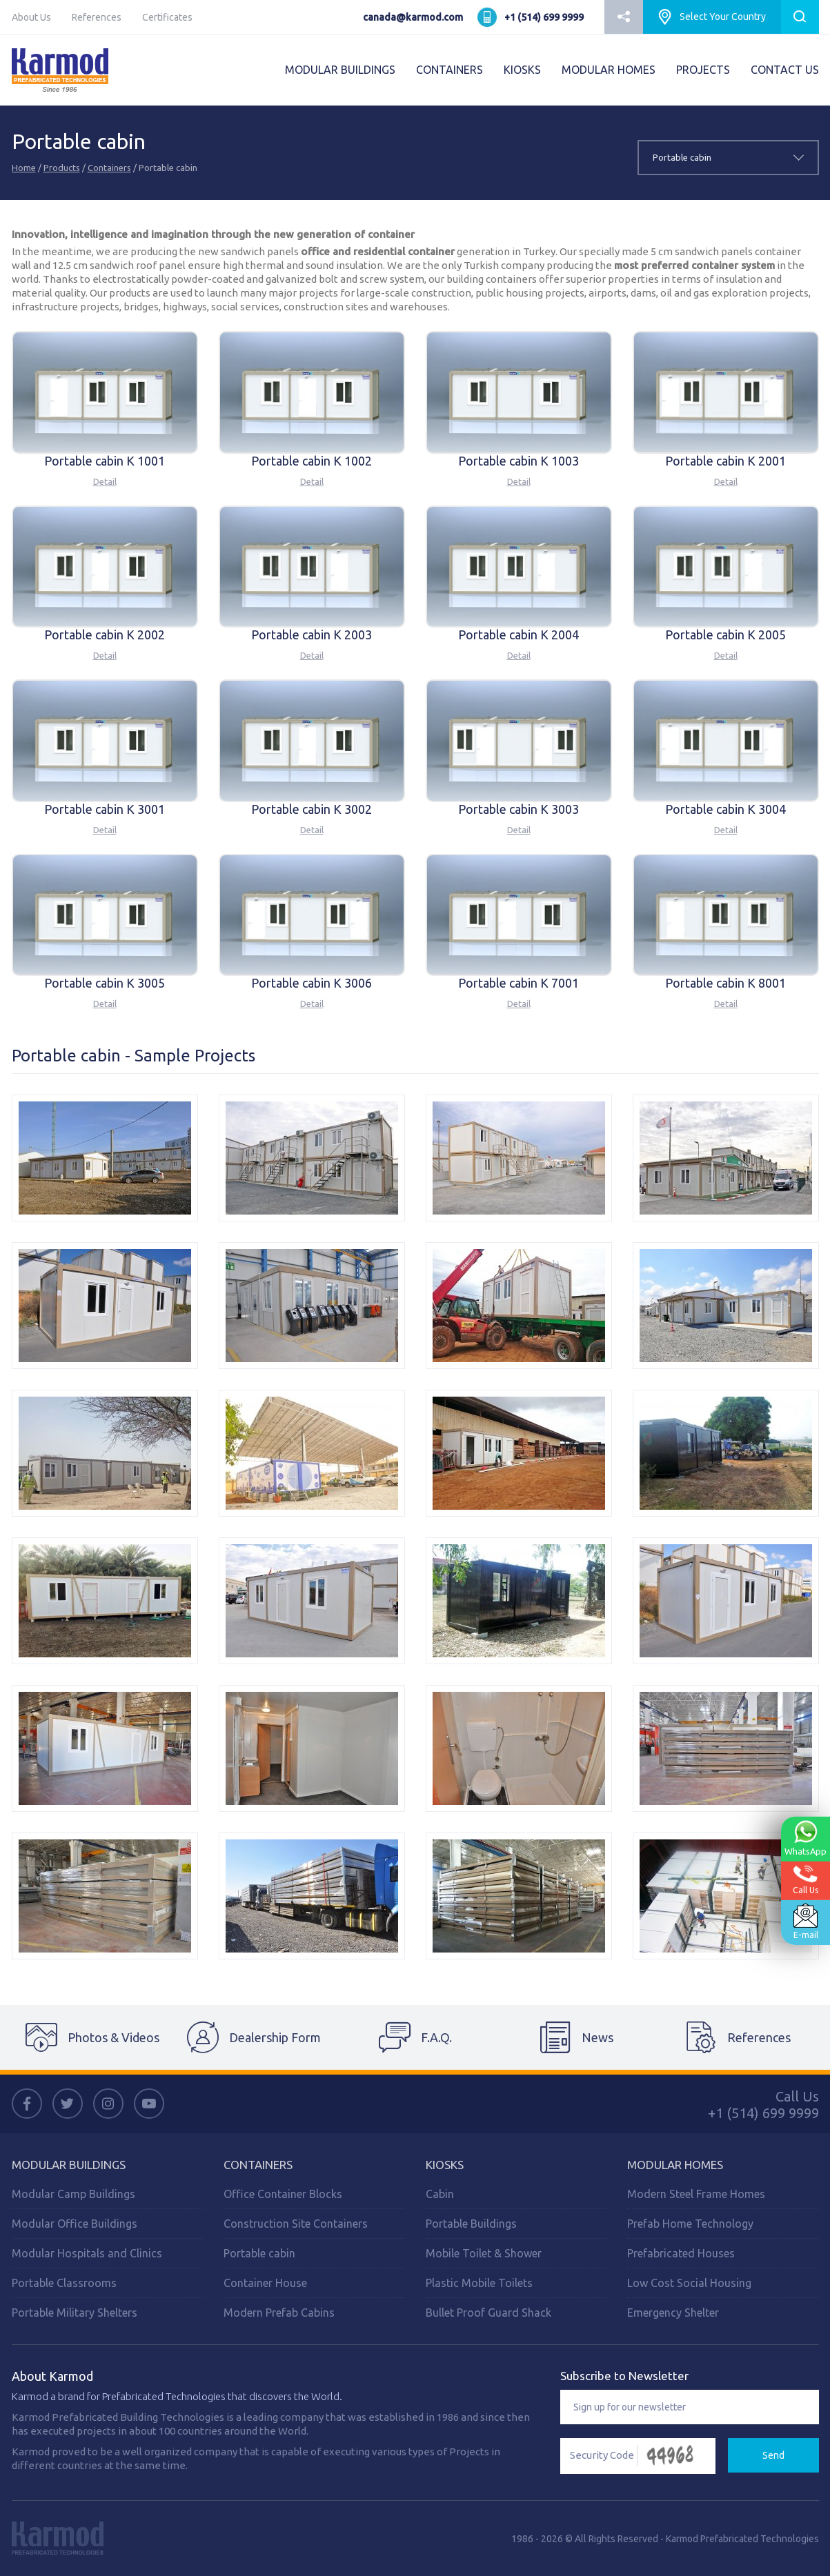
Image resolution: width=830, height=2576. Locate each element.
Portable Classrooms (64, 2283)
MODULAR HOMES (608, 69)
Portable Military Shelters (74, 2312)
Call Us (805, 1879)
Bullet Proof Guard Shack (488, 2312)
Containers (109, 167)
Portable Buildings (471, 2223)
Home (24, 167)
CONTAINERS (449, 69)
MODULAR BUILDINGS (340, 69)
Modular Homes (675, 2164)
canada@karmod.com (413, 17)
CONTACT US (785, 69)
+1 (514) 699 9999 (544, 17)
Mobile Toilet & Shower (484, 2253)
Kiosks (445, 2164)
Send (773, 2455)
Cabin (440, 2194)
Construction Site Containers (296, 2223)
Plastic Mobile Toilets (479, 2283)
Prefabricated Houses (681, 2253)
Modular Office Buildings (74, 2223)
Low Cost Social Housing (689, 2283)
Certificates (167, 17)
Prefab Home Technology (690, 2223)
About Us (31, 17)
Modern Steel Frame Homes (696, 2194)
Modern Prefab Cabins (279, 2312)
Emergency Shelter (673, 2312)
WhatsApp (805, 1837)
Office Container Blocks (283, 2194)
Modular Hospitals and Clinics (87, 2253)
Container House (265, 2283)
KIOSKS (522, 69)
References (96, 17)
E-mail (805, 1921)
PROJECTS (703, 69)
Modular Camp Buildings (73, 2194)
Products (61, 167)
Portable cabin (259, 2253)
